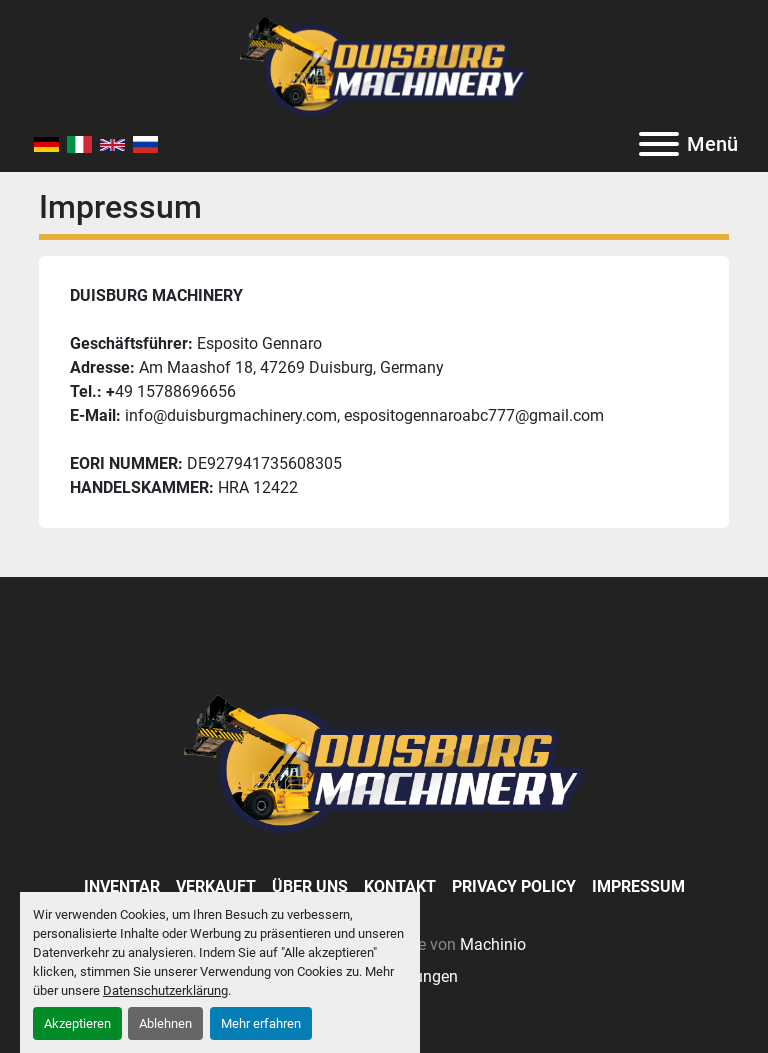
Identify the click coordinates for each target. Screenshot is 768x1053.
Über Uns (310, 886)
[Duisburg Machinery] (384, 762)
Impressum (638, 886)
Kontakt (400, 886)
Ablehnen (165, 1023)
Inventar (122, 886)
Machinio (493, 944)
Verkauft (216, 886)
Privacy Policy (514, 886)
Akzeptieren (77, 1023)
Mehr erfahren (261, 1023)
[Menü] (659, 144)
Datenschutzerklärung (165, 990)
